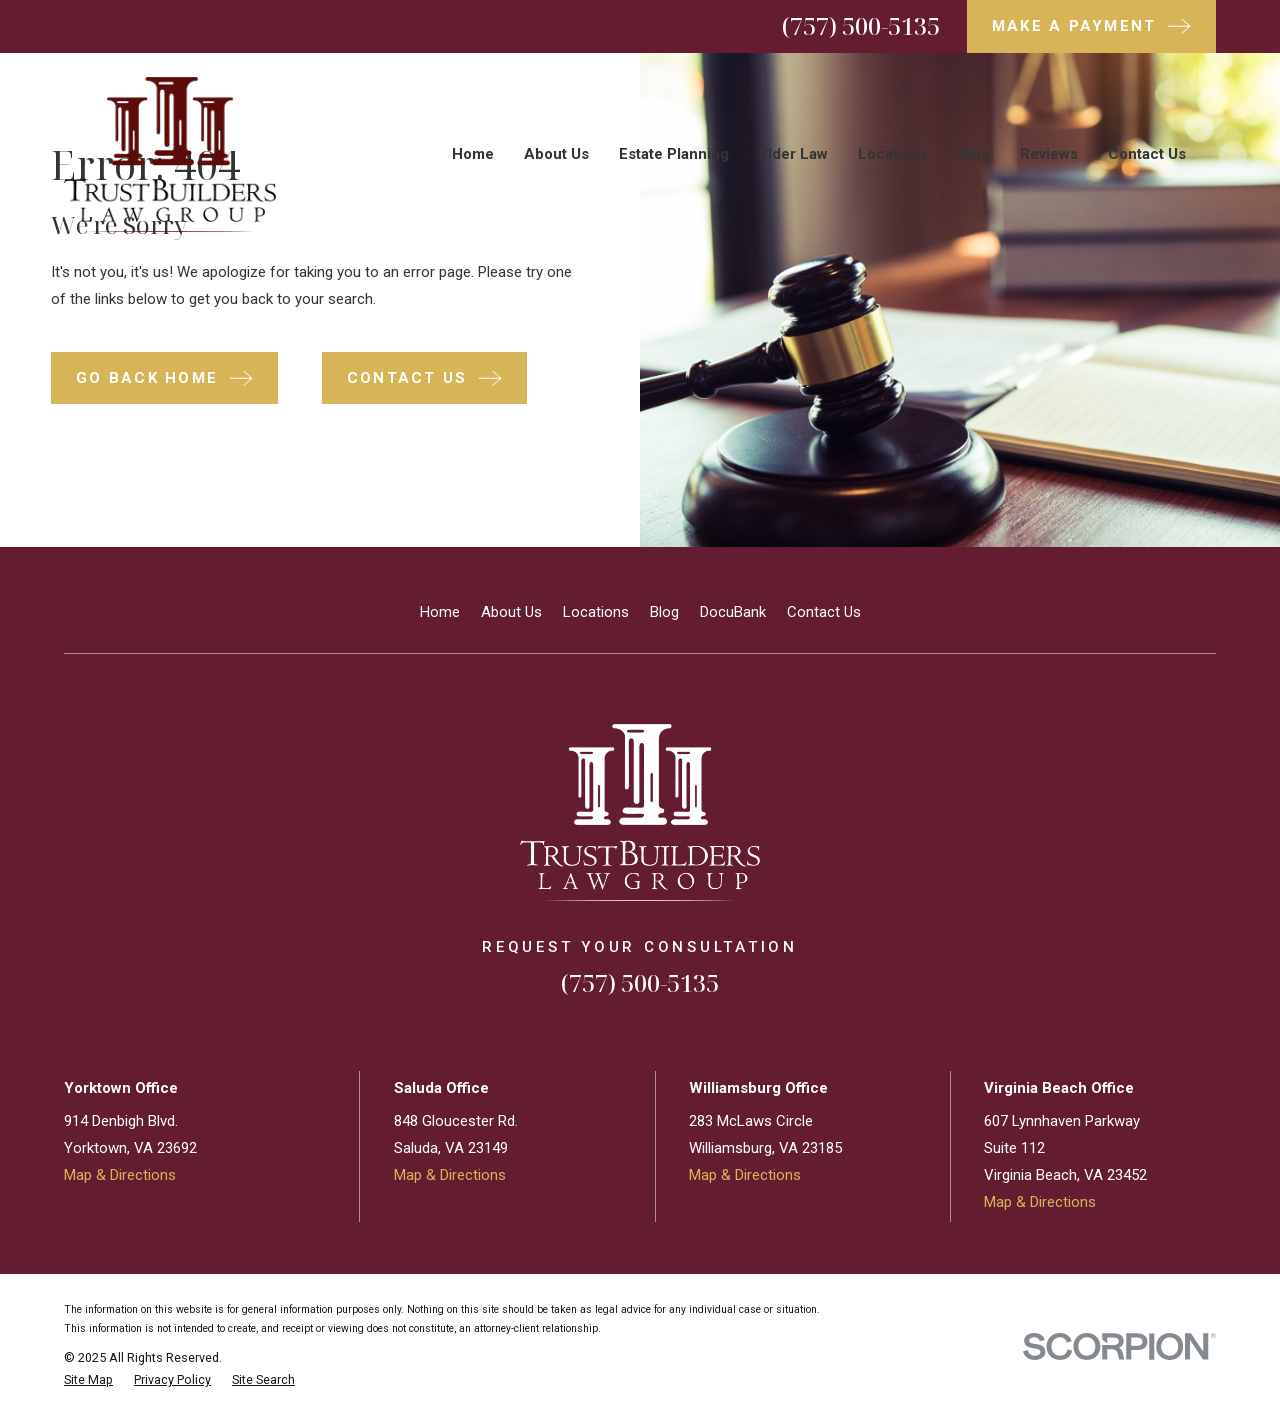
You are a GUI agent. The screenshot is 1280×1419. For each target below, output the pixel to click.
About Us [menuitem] (556, 154)
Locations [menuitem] (893, 154)
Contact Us (824, 612)
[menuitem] (88, 1380)
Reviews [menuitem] (1049, 154)
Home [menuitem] (473, 154)
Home (440, 612)
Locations (596, 612)
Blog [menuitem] (974, 154)
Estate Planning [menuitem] (674, 154)
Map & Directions (120, 1175)
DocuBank (733, 612)
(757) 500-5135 (861, 25)
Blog (664, 612)
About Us (511, 612)
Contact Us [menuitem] (1147, 154)
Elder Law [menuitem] (793, 154)
